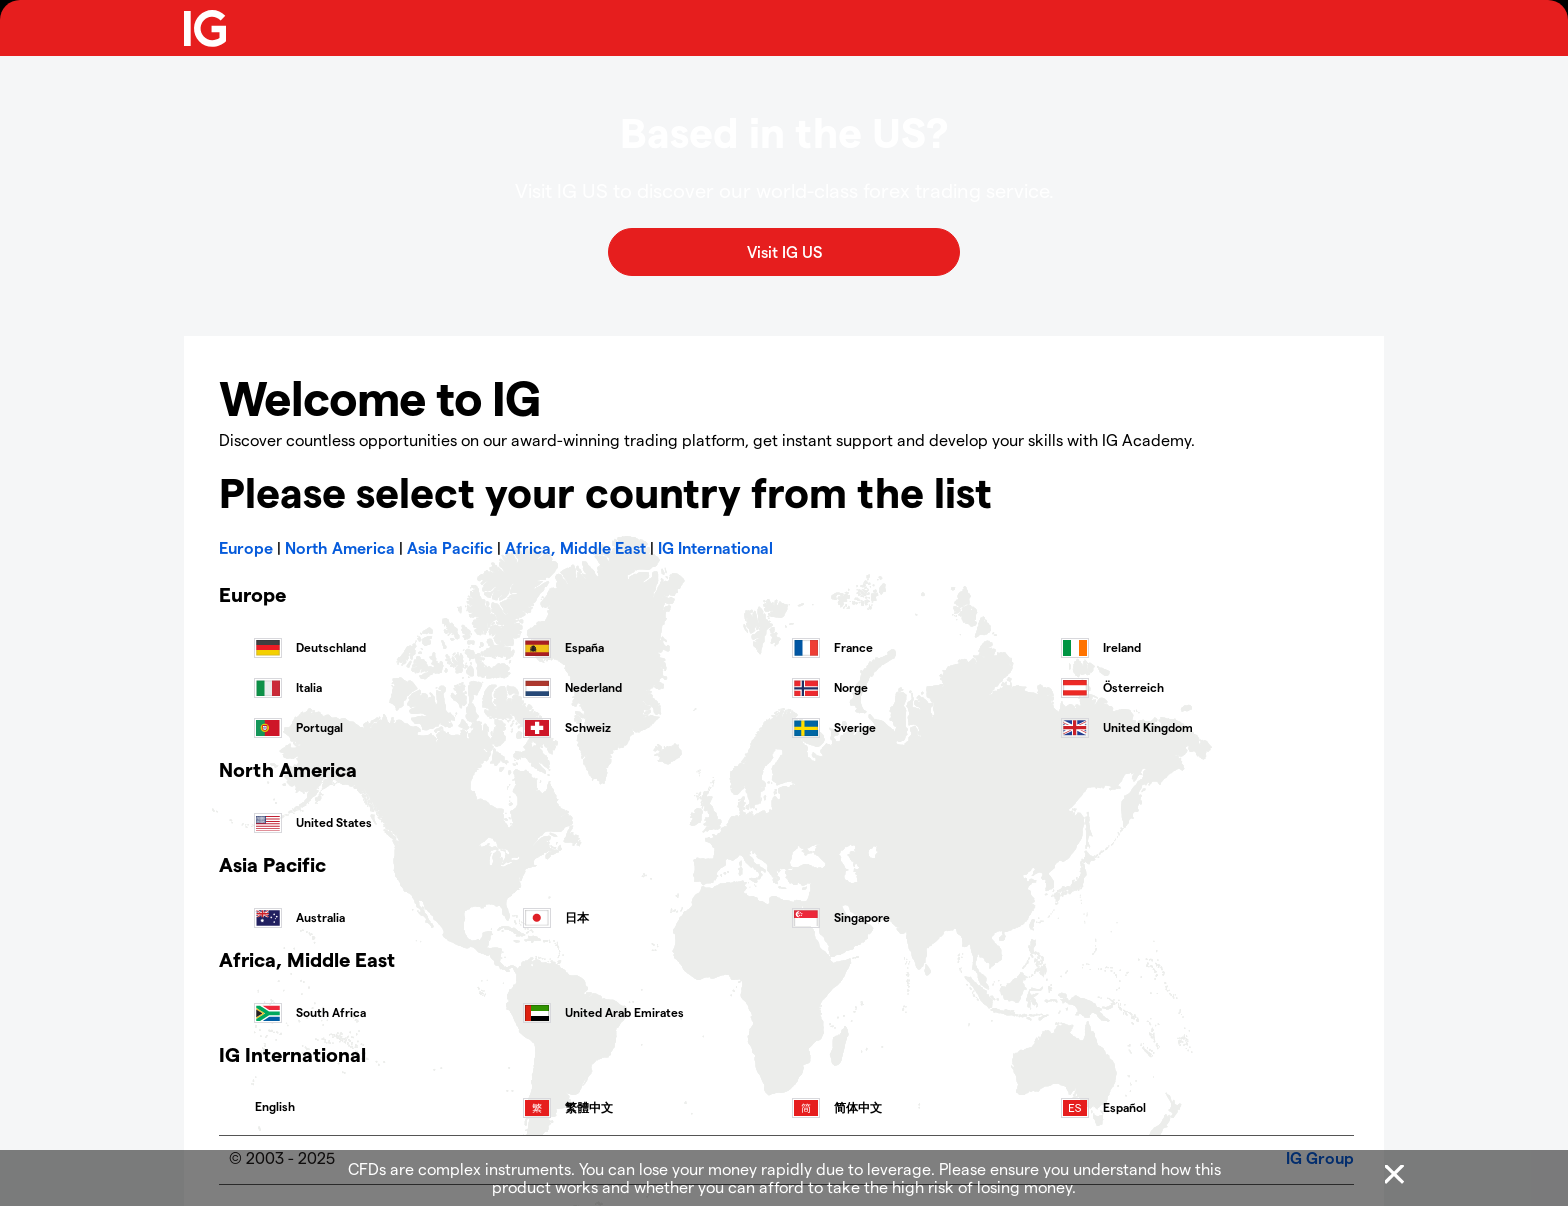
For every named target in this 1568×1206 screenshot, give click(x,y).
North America (340, 547)
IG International (715, 547)
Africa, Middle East (575, 547)
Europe (246, 547)
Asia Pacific (450, 547)
